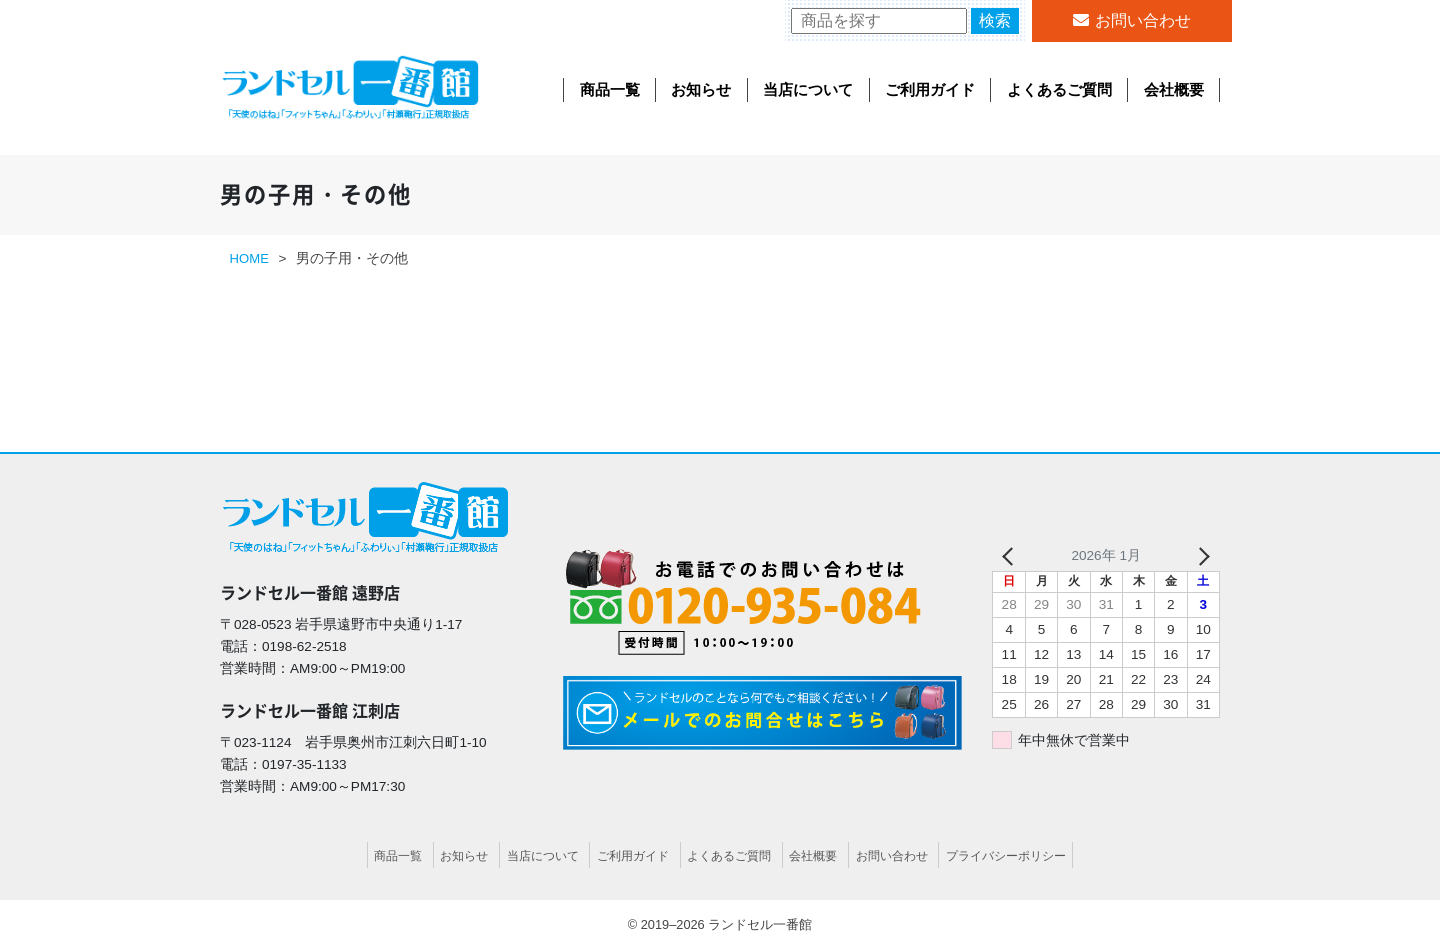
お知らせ (701, 89)
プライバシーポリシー (1024, 855)
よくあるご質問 (1059, 89)
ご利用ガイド (930, 89)
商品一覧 (610, 89)
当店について (808, 89)
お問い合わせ (1143, 20)
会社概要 (1174, 89)
